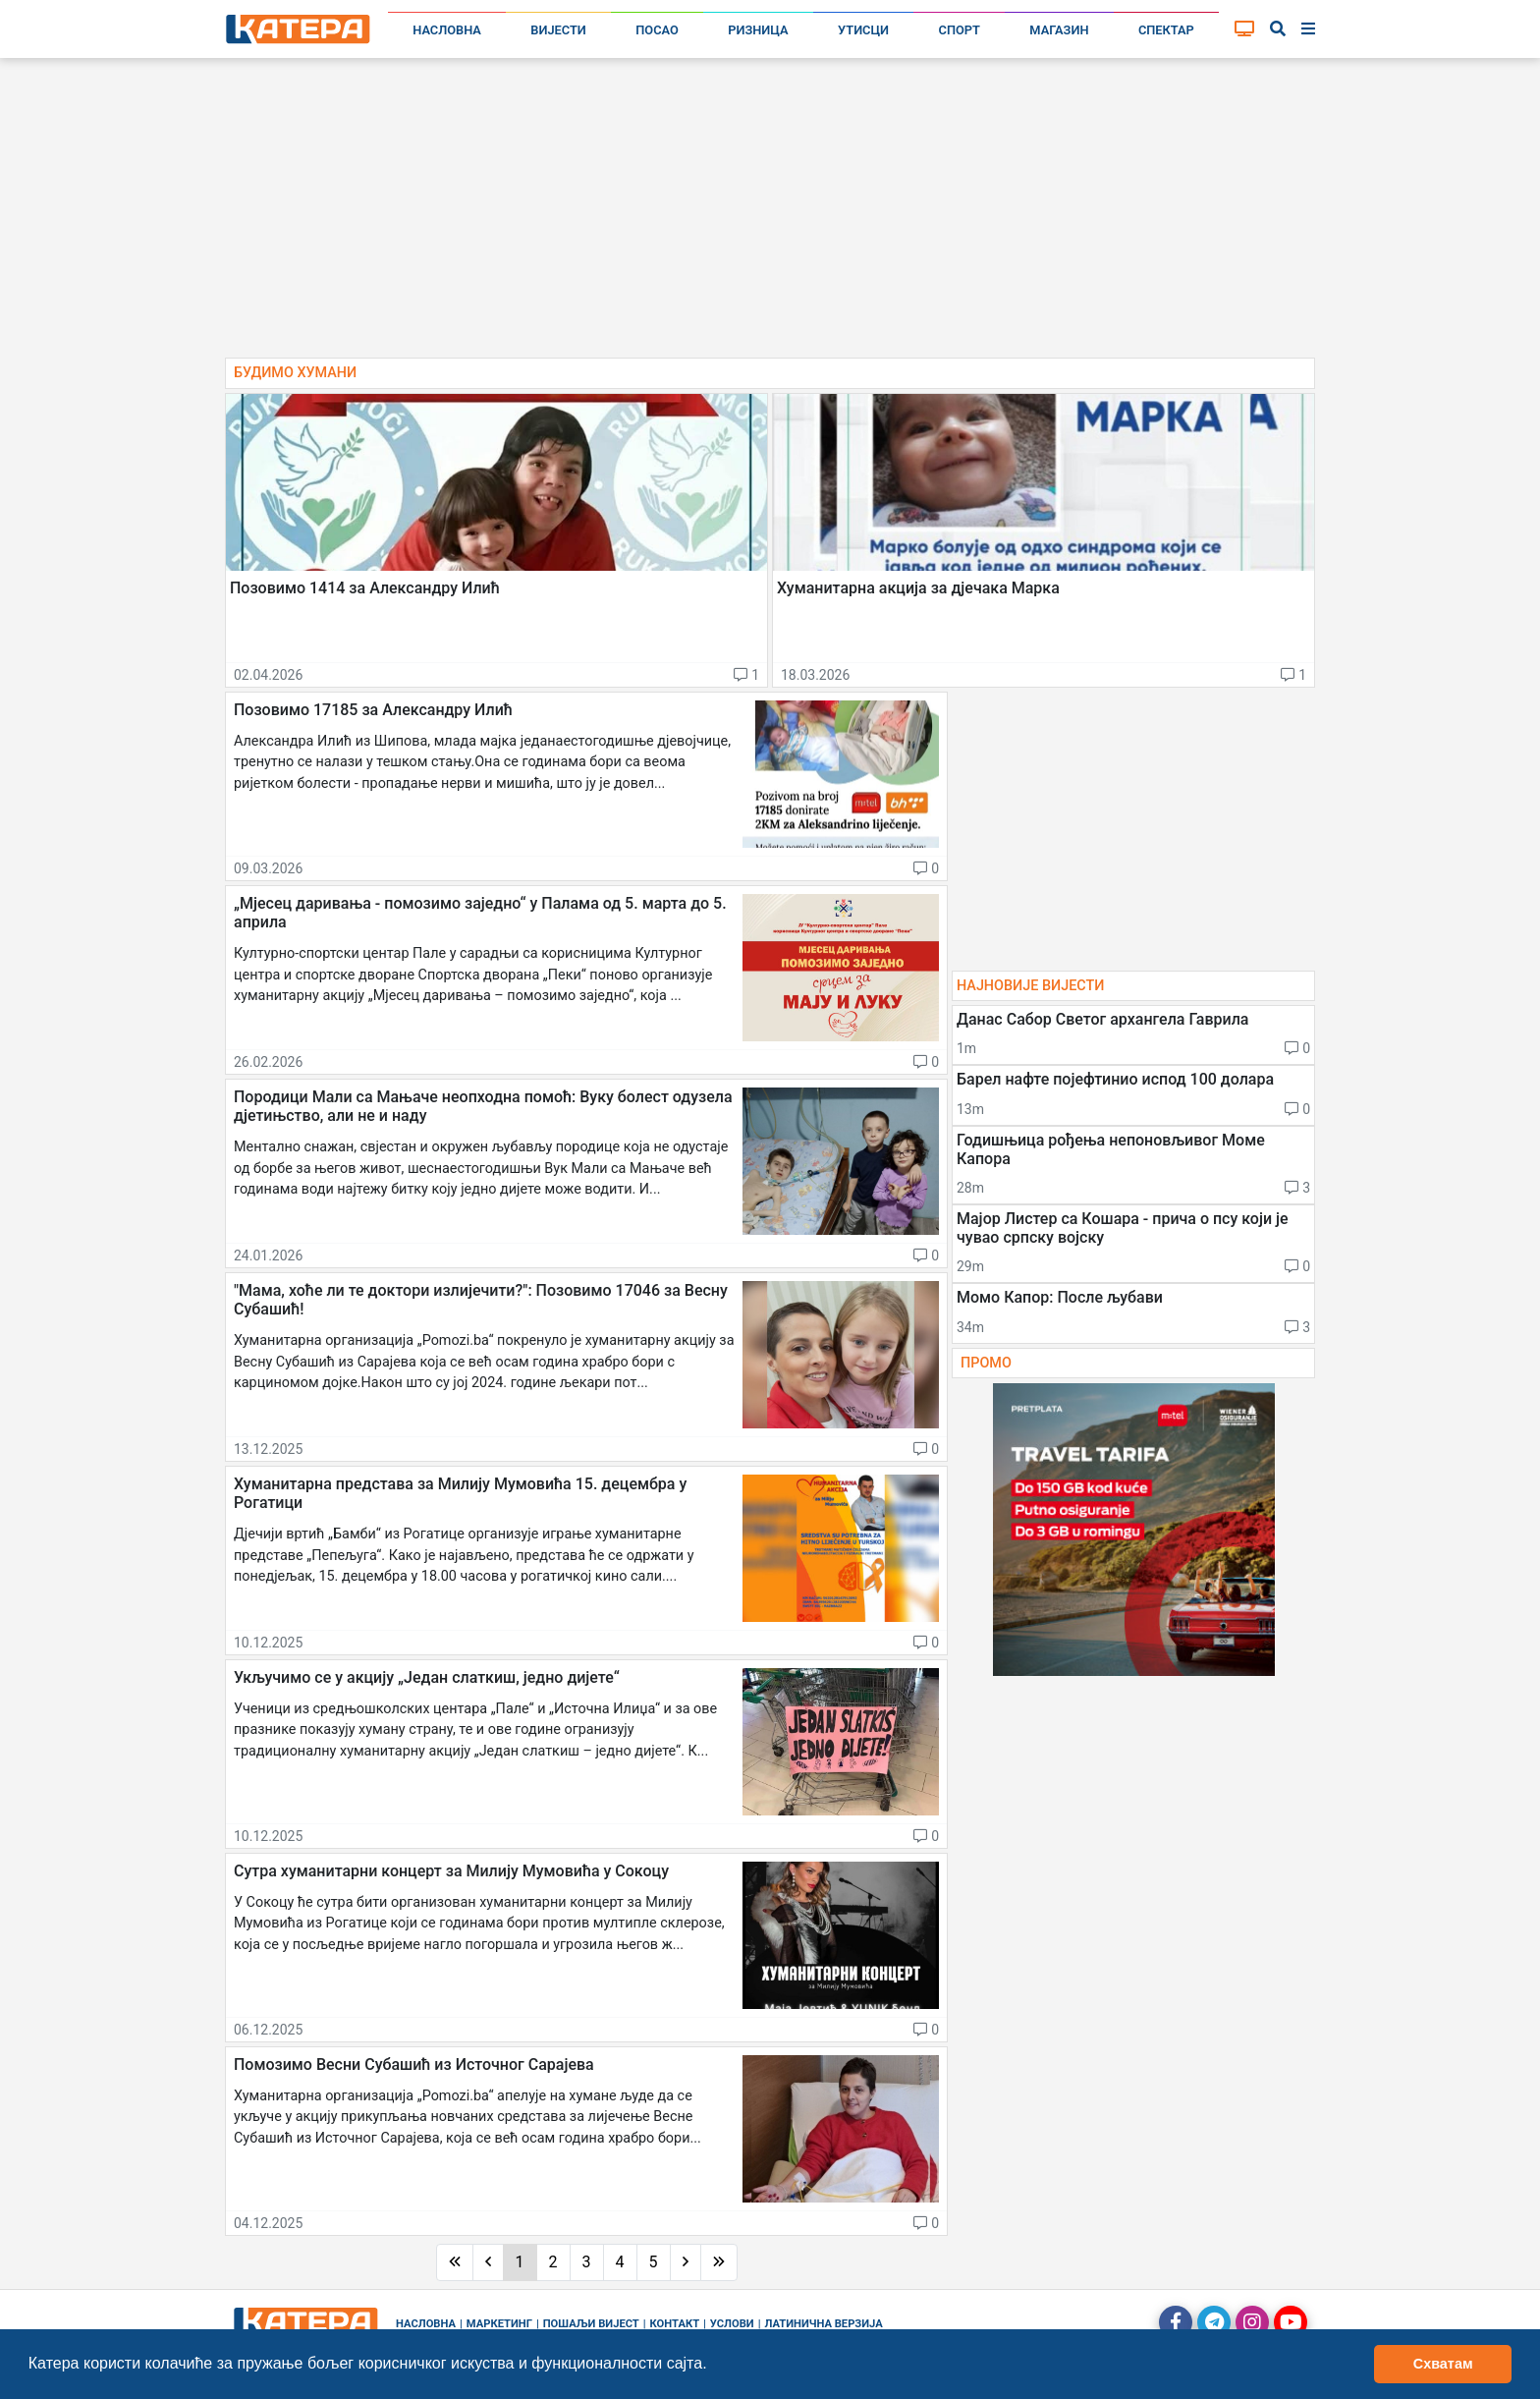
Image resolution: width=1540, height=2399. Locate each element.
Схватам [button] (1443, 2363)
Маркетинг (499, 2323)
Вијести (558, 30)
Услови (732, 2323)
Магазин (1058, 30)
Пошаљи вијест (591, 2323)
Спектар (1166, 30)
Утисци (863, 30)
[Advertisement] (770, 216)
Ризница (758, 30)
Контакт (675, 2323)
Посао (657, 30)
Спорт (959, 30)
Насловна (446, 30)
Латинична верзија (823, 2323)
